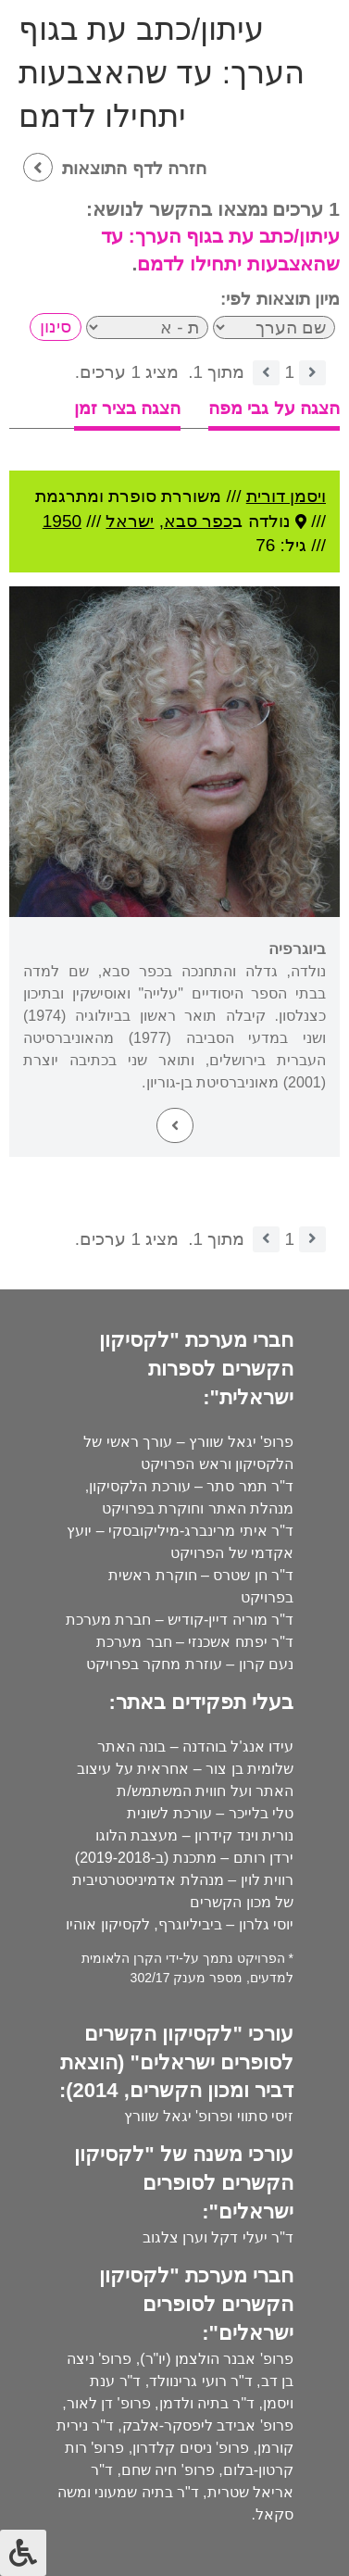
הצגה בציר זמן (127, 408)
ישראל (130, 521)
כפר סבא (198, 521)
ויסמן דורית (286, 496)
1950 (62, 521)
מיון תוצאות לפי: (280, 298)
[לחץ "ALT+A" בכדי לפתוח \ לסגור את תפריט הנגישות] (23, 2553)
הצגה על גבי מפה (274, 408)
